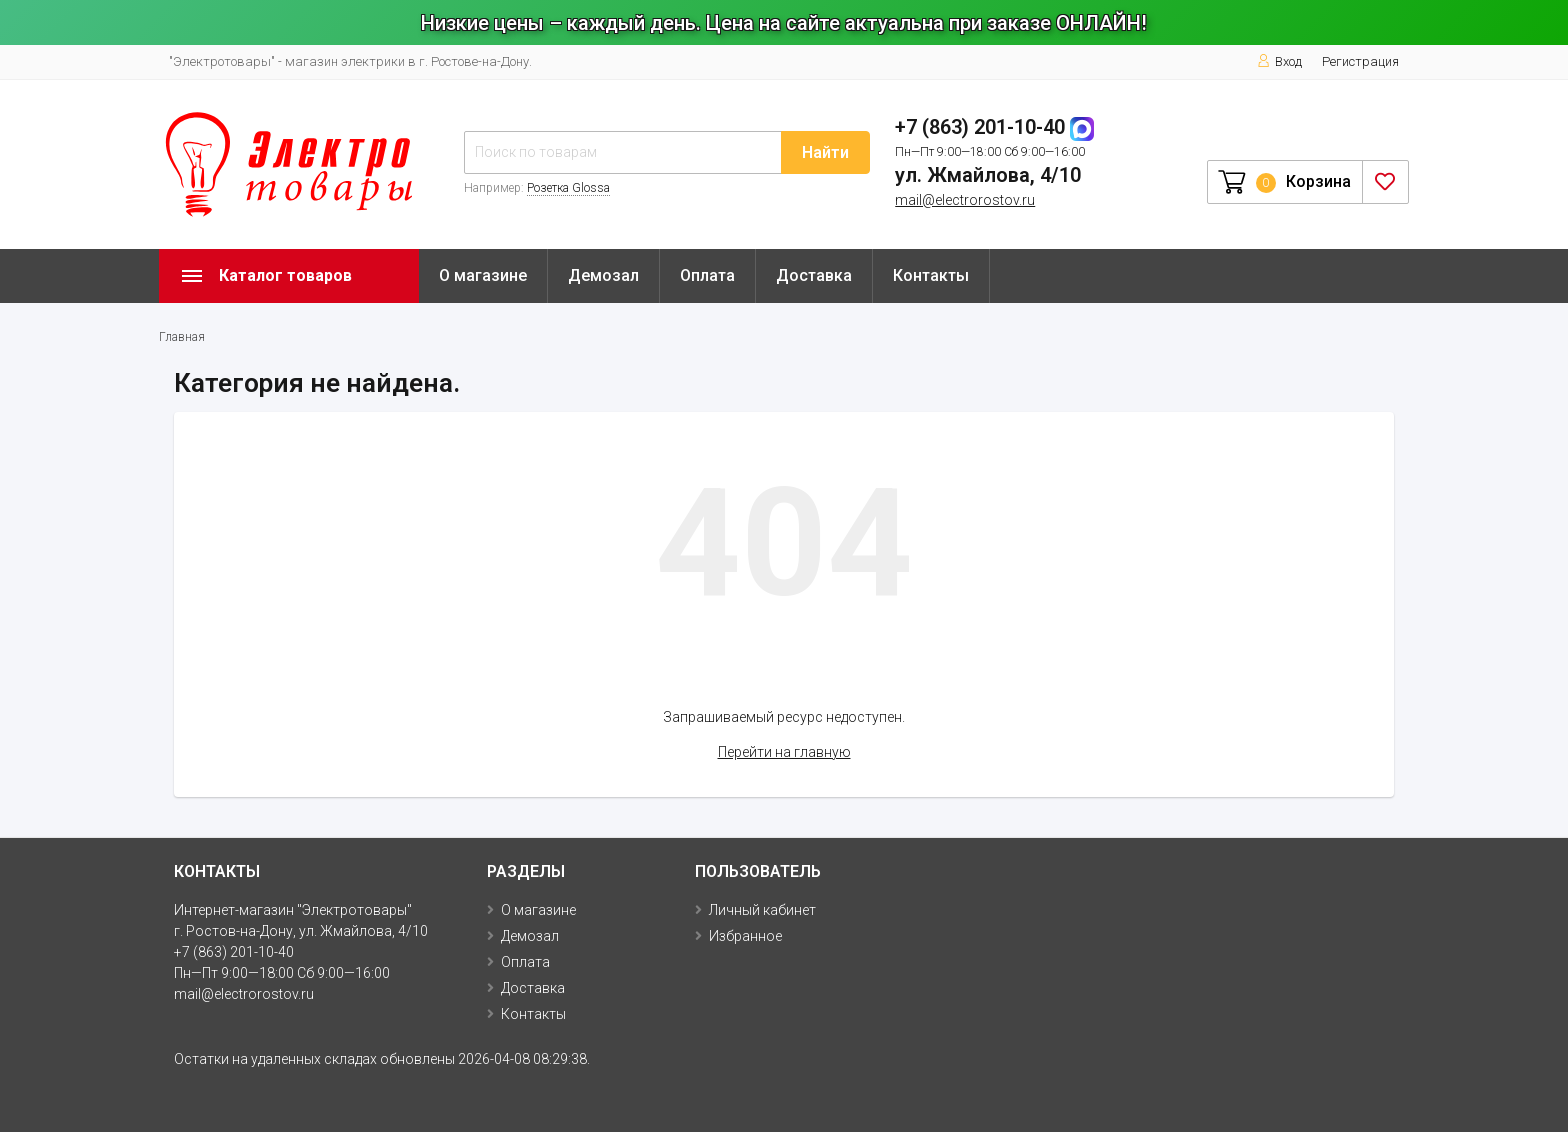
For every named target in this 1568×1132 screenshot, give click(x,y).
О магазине (483, 275)
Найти (825, 152)
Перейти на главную (784, 752)
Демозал (603, 275)
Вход (1279, 61)
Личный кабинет (762, 910)
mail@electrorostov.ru (965, 200)
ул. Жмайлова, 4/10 (988, 175)
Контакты (931, 275)
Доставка (814, 275)
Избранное (745, 936)
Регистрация (1360, 61)
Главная (182, 337)
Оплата (707, 275)
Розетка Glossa (568, 188)
